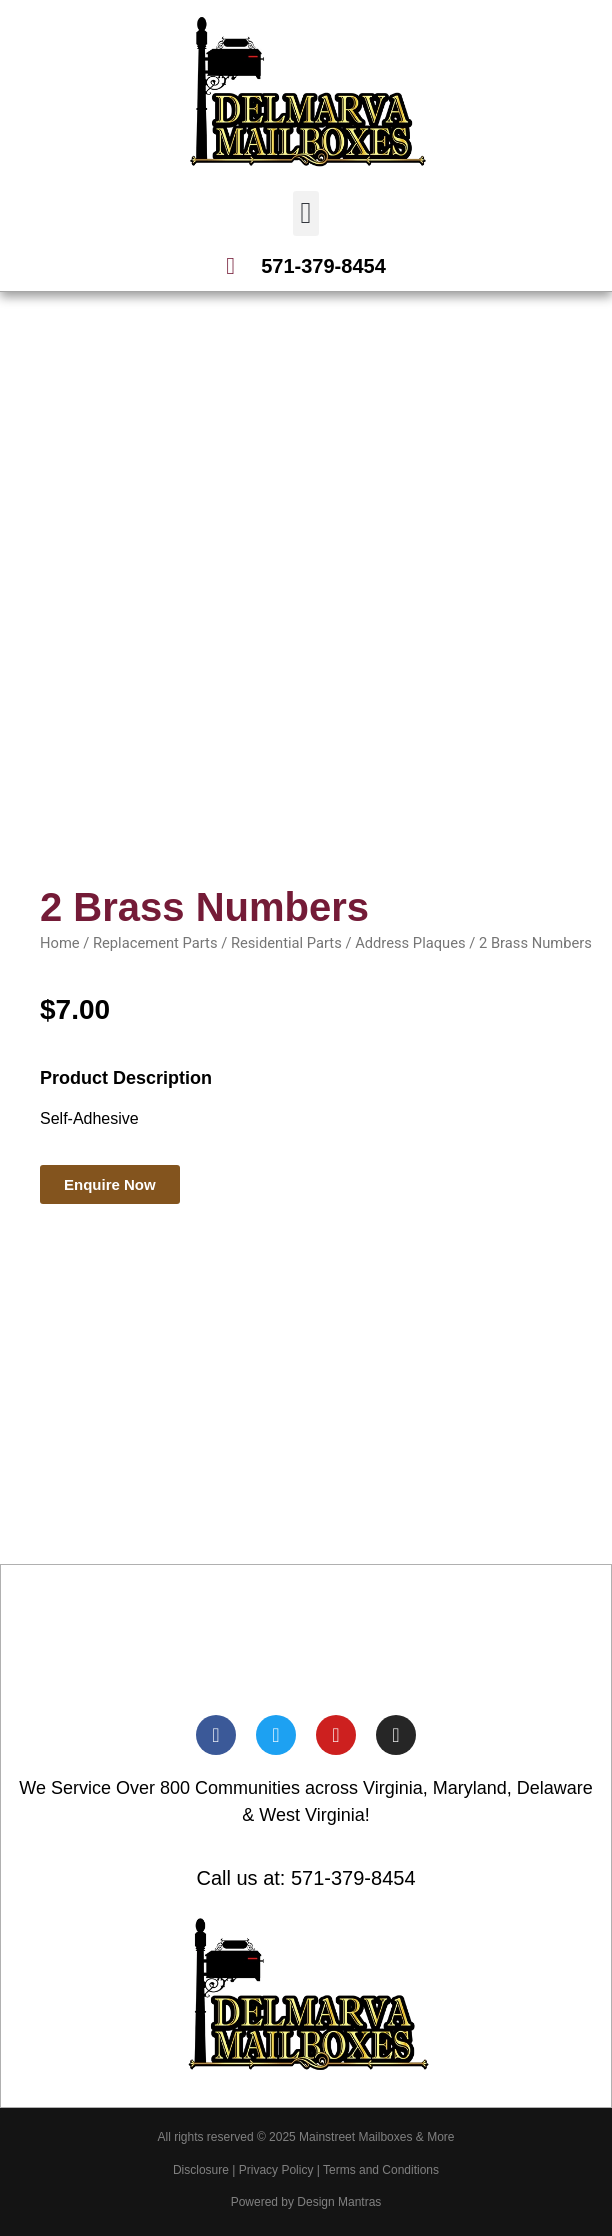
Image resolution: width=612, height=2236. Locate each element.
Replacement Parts (155, 943)
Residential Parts (286, 943)
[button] (306, 213)
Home (60, 943)
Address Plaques (410, 943)
